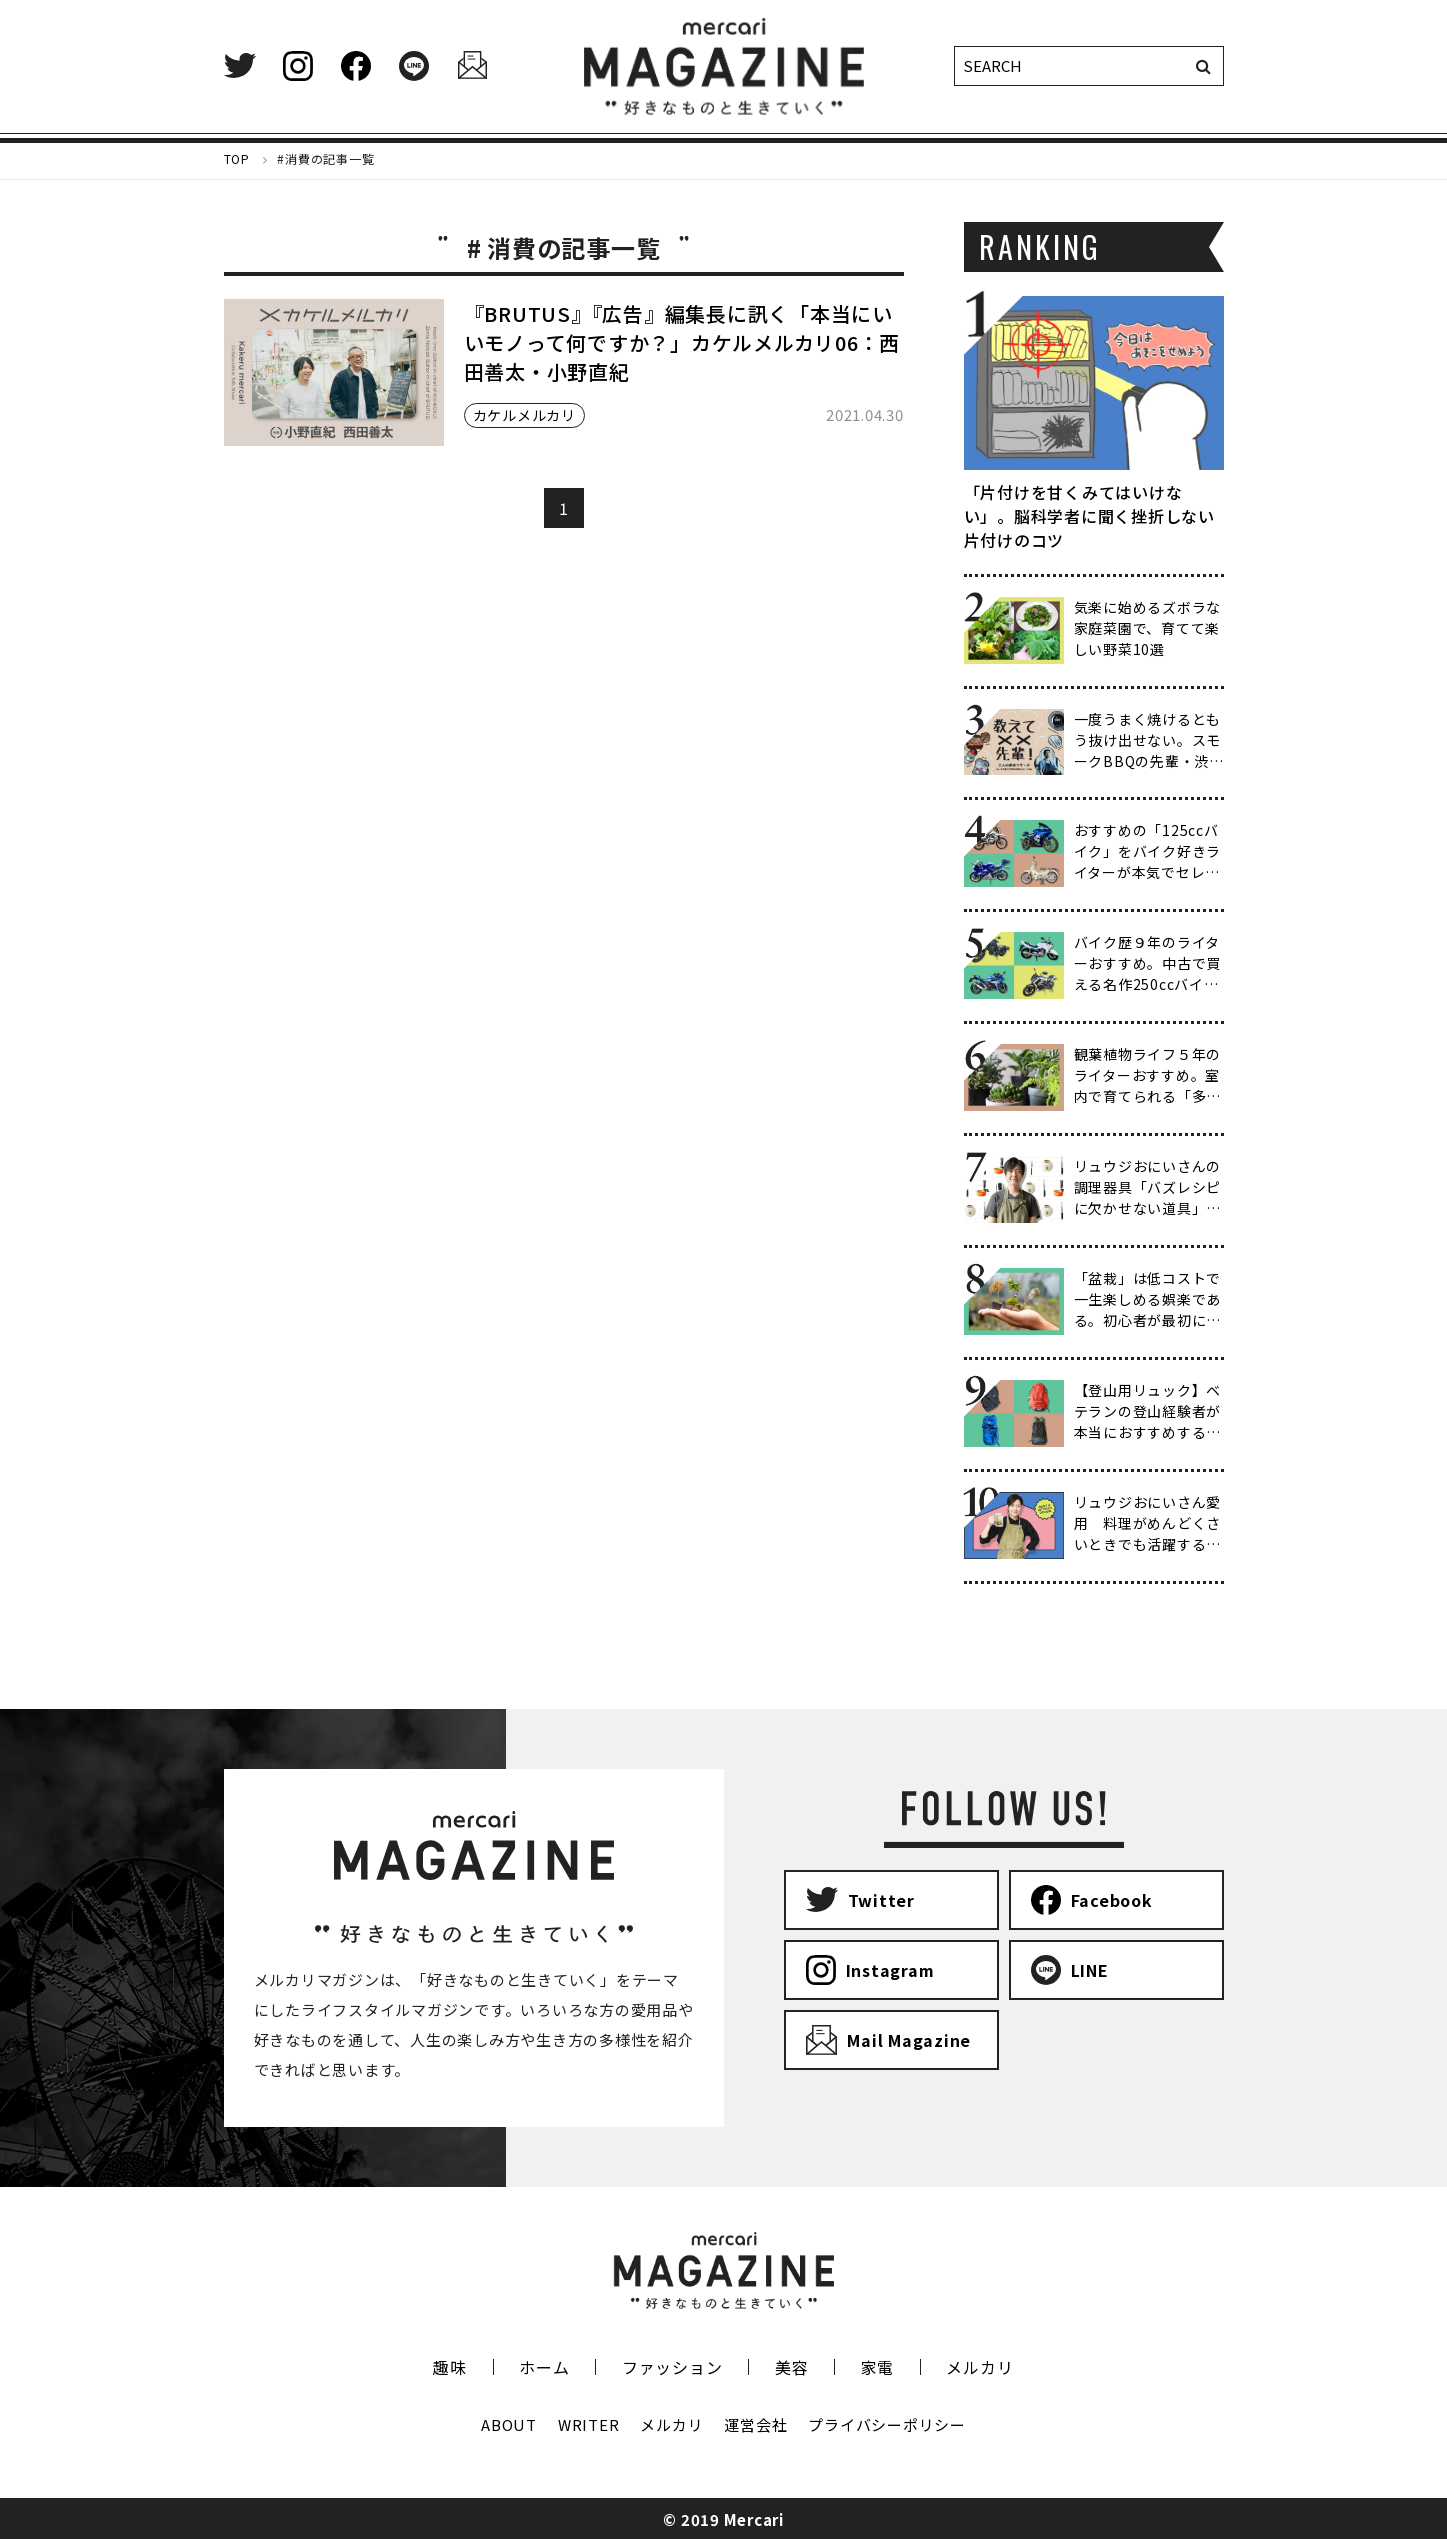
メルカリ (979, 2367)
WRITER (589, 2424)
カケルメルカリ (524, 415)
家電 (878, 2367)
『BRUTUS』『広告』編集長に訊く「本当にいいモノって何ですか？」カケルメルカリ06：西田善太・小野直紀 (682, 342)
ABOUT (509, 2424)
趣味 (450, 2367)
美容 (792, 2367)
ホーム (544, 2367)
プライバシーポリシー (887, 2424)
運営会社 (755, 2424)
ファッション (672, 2367)
